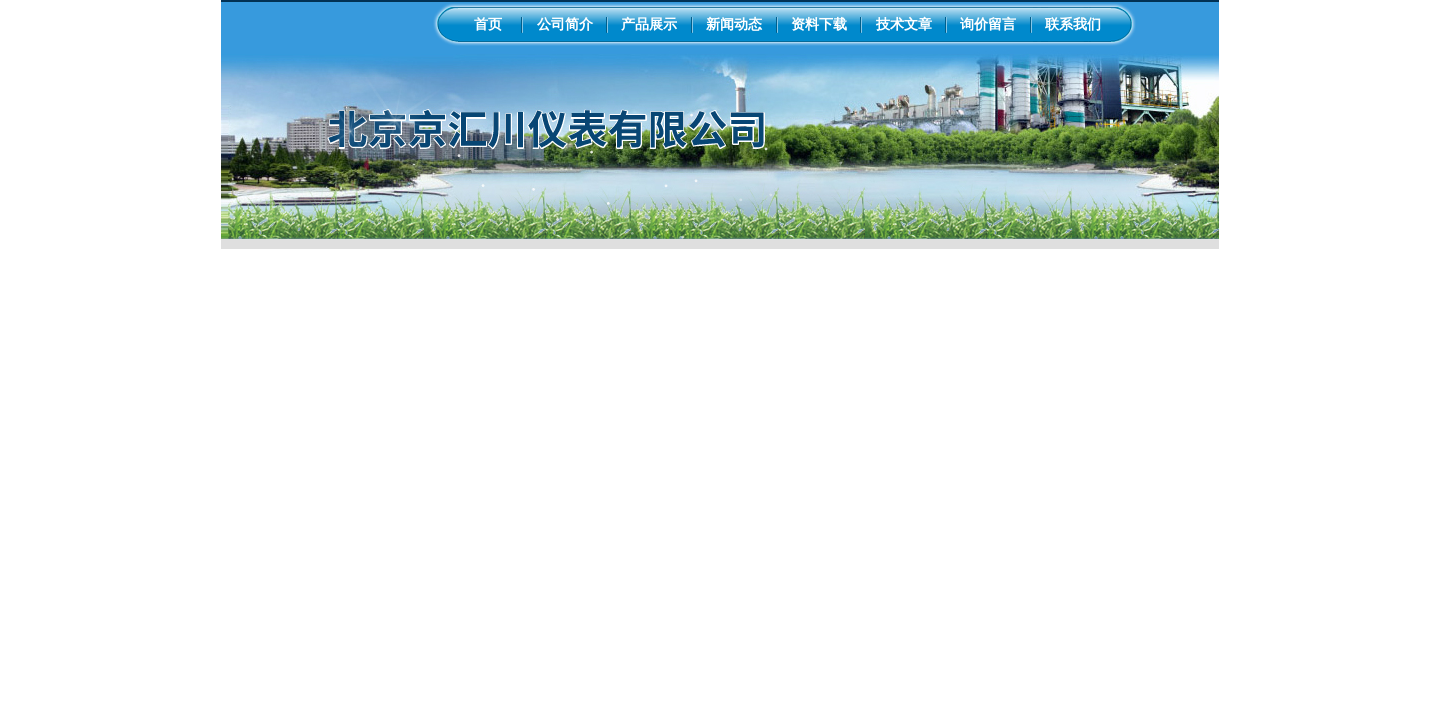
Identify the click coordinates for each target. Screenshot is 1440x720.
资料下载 (819, 24)
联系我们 (1073, 24)
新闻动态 (734, 24)
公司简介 (565, 24)
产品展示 (649, 24)
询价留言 (988, 24)
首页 (488, 24)
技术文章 (904, 24)
